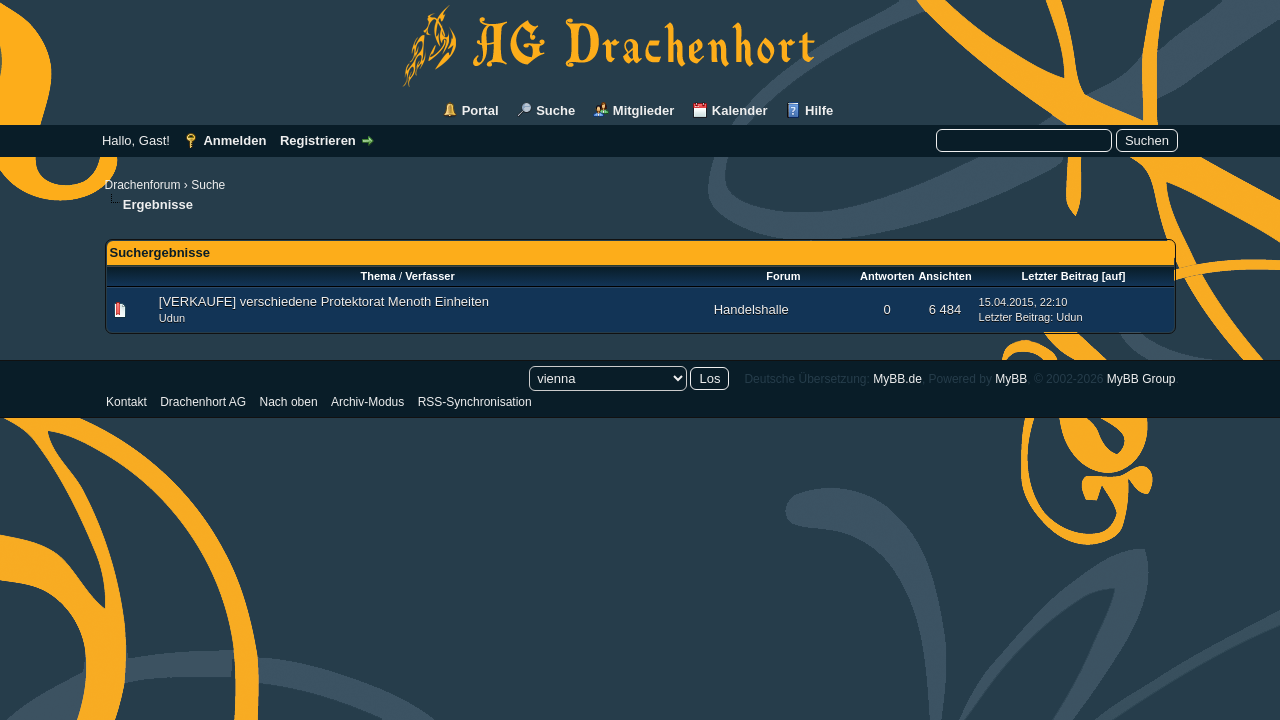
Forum (783, 276)
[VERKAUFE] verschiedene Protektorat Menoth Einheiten (324, 301)
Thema (377, 276)
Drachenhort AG (203, 402)
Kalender (740, 110)
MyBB (1011, 379)
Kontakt (126, 402)
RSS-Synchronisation (475, 402)
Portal (480, 110)
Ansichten (944, 276)
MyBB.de (897, 379)
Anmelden (234, 140)
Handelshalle (751, 309)
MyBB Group (1141, 379)
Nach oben (289, 402)
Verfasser (430, 276)
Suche (555, 110)
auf (1113, 276)
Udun (172, 318)
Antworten (887, 276)
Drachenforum (143, 185)
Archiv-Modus (367, 402)
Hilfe (819, 110)
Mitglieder (643, 110)
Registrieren (318, 140)
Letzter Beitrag (1060, 276)
